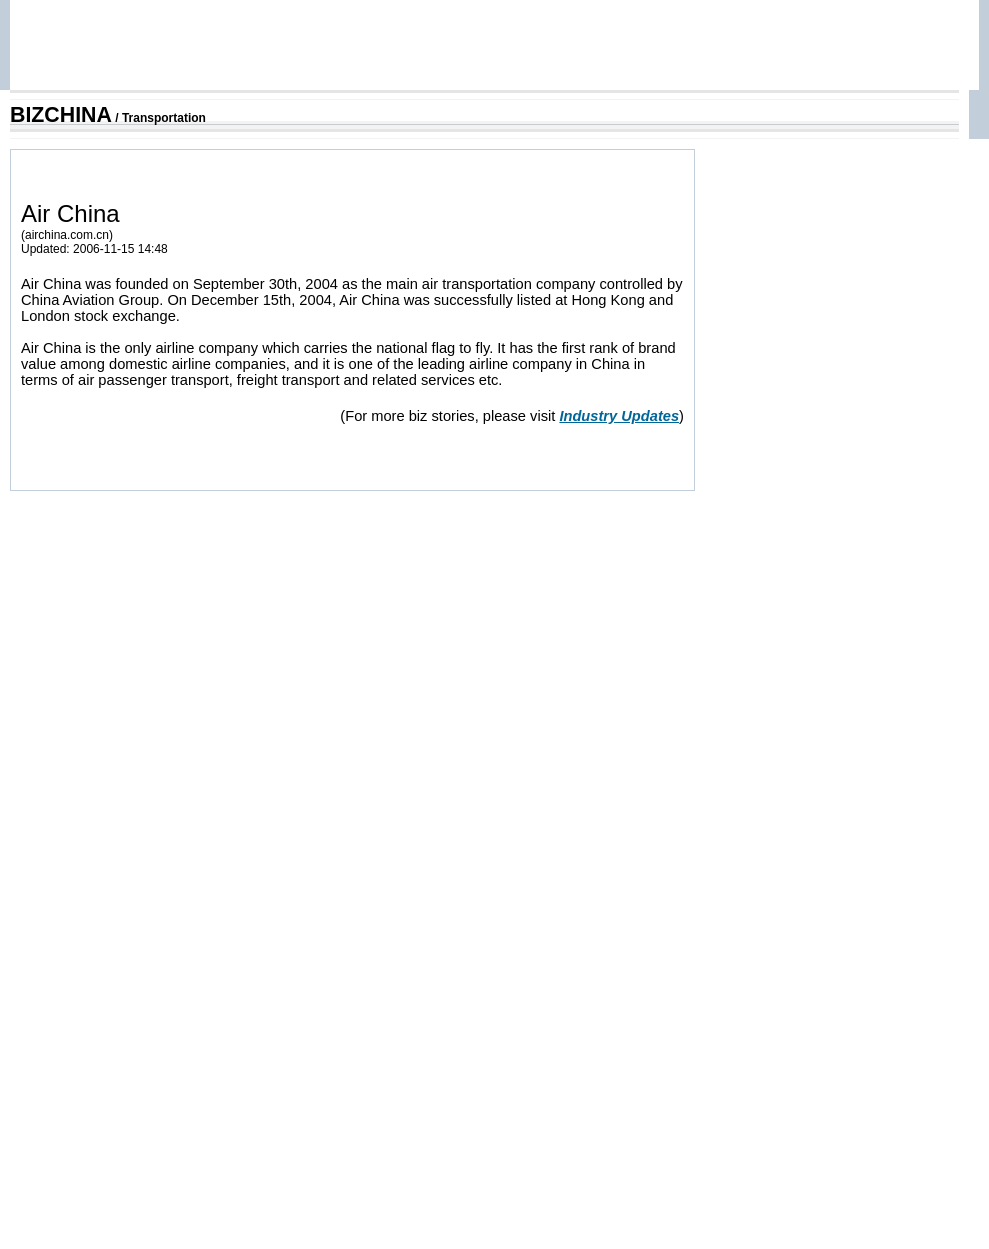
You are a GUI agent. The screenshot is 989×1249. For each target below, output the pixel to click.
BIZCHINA (61, 115)
